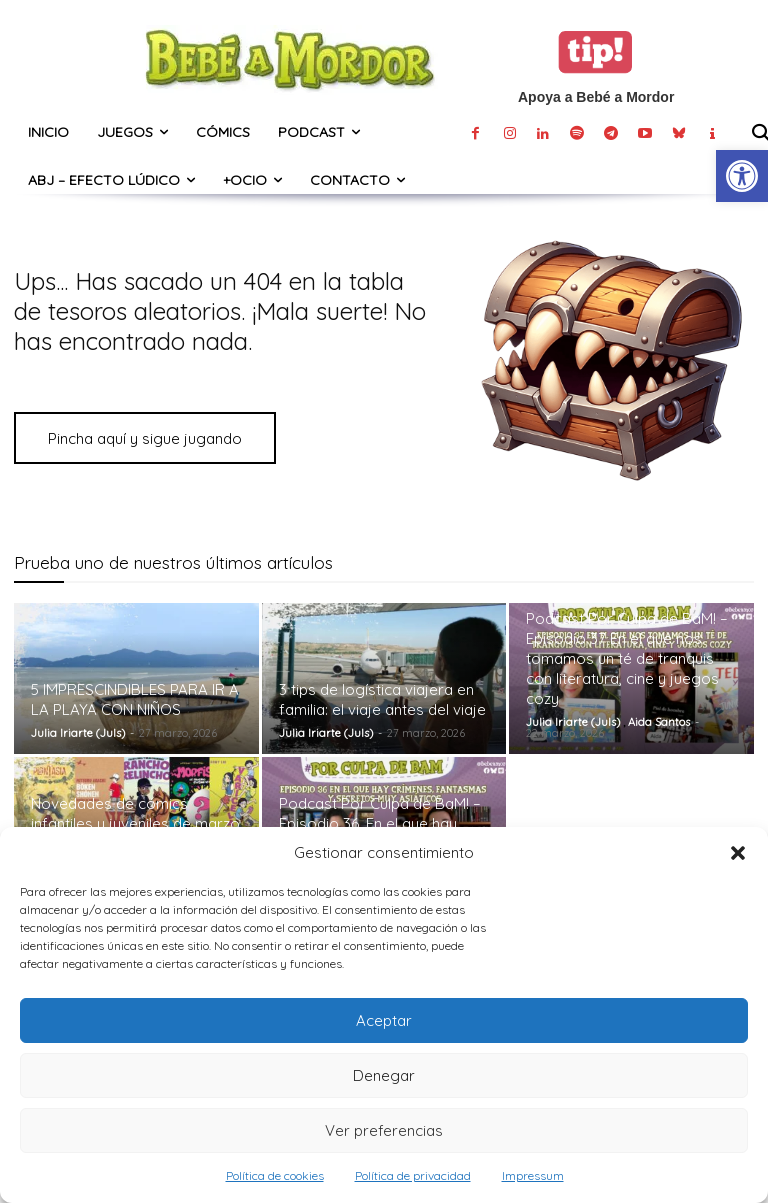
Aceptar (384, 1020)
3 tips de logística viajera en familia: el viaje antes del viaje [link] (382, 699)
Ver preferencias (384, 1130)
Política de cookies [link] (275, 1175)
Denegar (384, 1075)
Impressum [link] (533, 1175)
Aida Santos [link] (659, 722)
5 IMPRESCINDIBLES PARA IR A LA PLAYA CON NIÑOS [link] (135, 699)
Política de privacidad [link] (413, 1175)
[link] (742, 176)
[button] (738, 853)
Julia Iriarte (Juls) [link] (78, 733)
